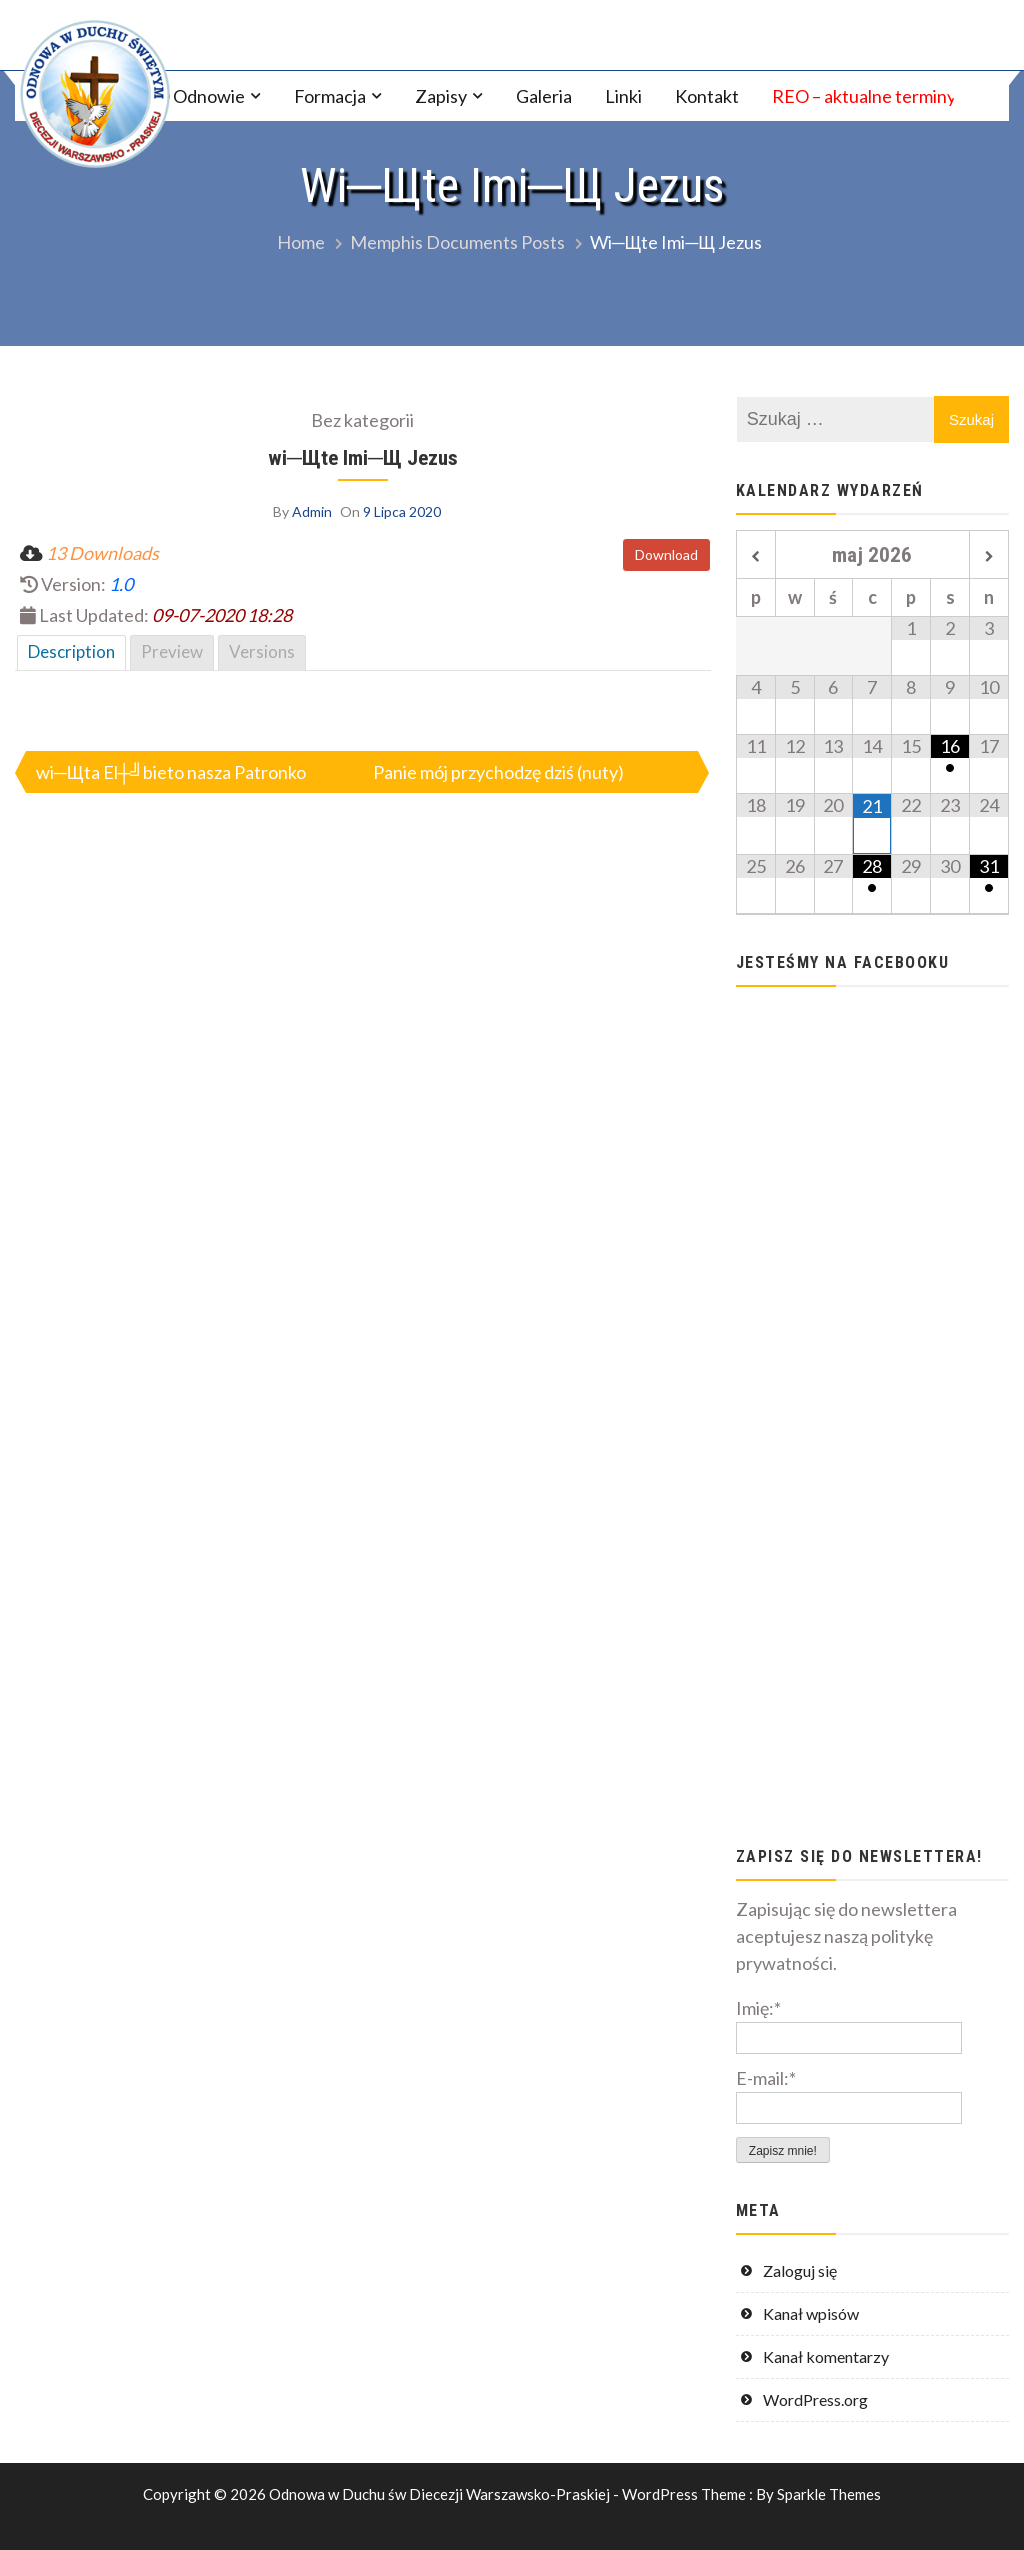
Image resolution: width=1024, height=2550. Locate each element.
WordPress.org (815, 2399)
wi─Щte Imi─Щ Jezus (363, 457)
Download (666, 554)
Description (71, 651)
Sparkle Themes (829, 2494)
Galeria (544, 96)
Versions (262, 651)
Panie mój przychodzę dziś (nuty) (498, 772)
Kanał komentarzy (826, 2356)
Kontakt (707, 96)
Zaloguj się (800, 2270)
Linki (623, 96)
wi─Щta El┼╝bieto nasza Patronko (171, 772)
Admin (312, 511)
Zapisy (441, 96)
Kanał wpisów (811, 2313)
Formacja (330, 96)
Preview (172, 651)
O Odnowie (200, 96)
